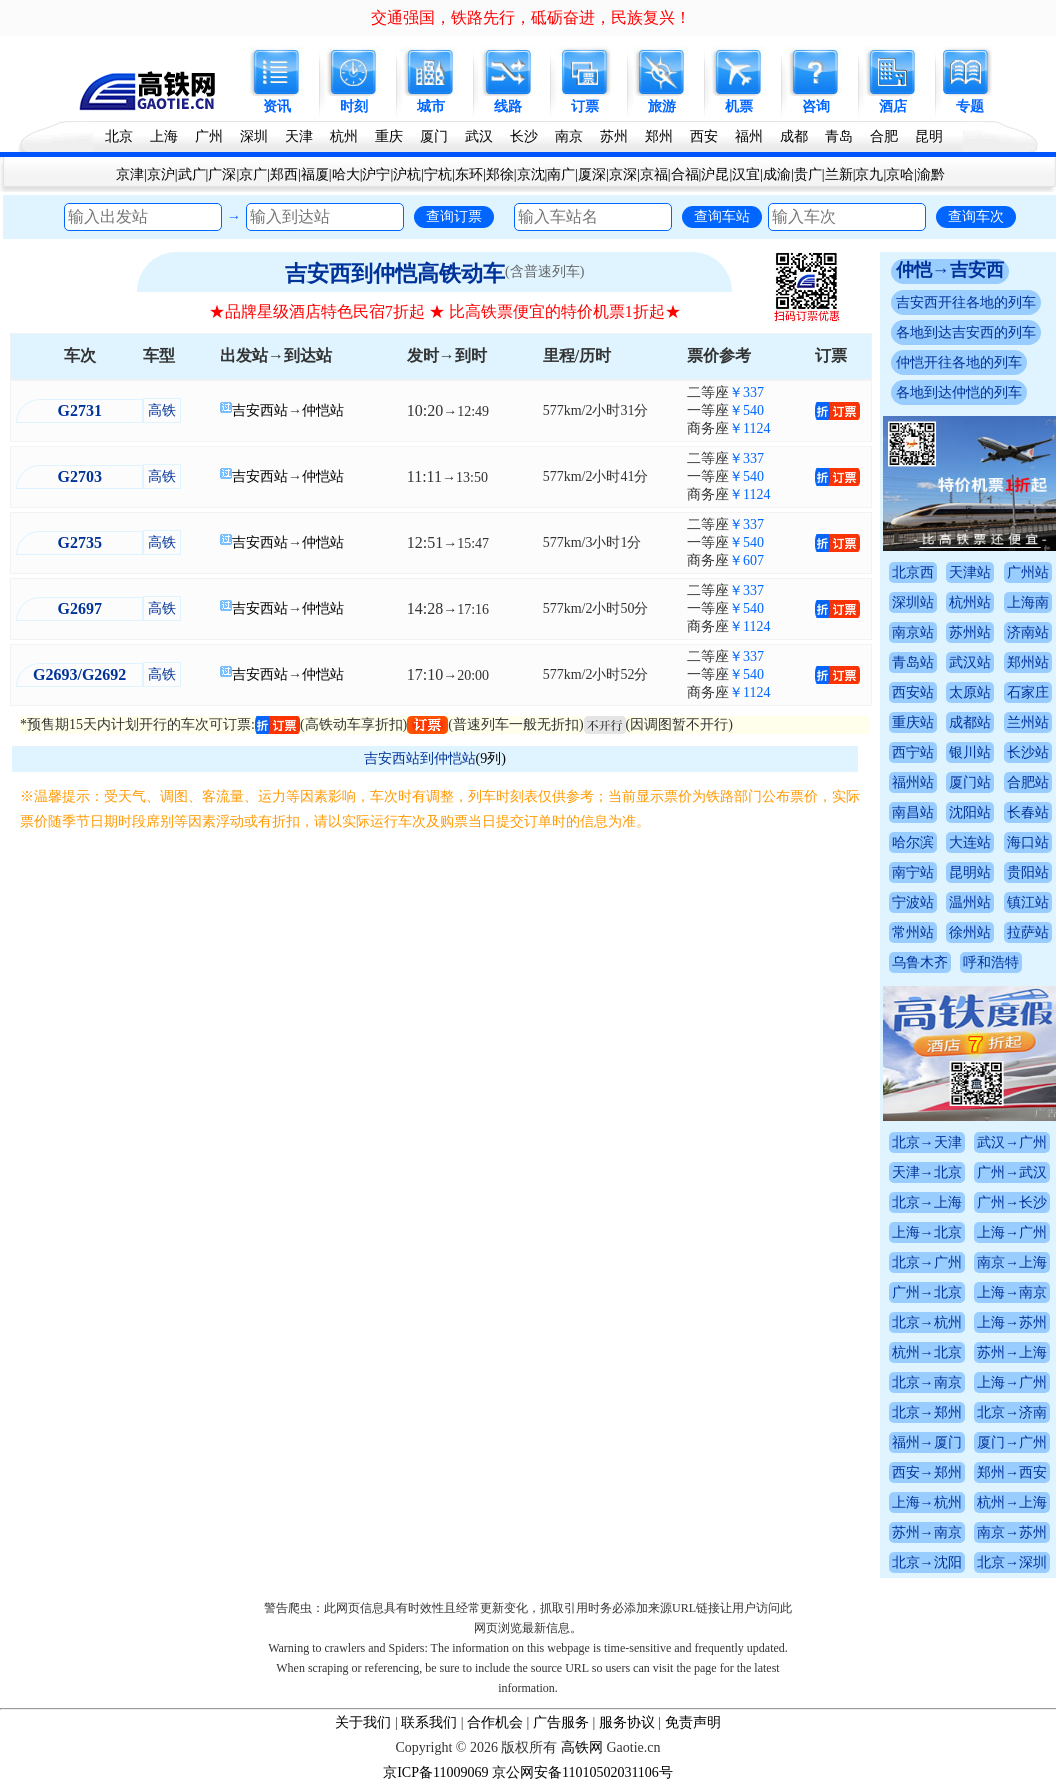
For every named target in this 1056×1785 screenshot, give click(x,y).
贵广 (808, 174)
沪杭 (407, 174)
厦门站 (970, 782)
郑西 (284, 174)
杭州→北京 (927, 1352)
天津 (299, 136)
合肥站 (1028, 782)
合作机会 (495, 1722)
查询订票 (454, 216)
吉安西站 (260, 410)
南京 (569, 136)
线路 (508, 106)
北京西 (913, 572)
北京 (119, 136)
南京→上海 (1012, 1262)
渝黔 (931, 174)
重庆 (389, 136)
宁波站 (913, 902)
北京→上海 (927, 1202)
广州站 (1028, 572)
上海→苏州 (1012, 1322)
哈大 (346, 174)
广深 (222, 174)
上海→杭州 (927, 1502)
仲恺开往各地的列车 (959, 362)
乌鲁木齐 (920, 962)
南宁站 (913, 872)
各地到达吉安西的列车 (966, 332)
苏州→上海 (1012, 1352)
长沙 (524, 136)
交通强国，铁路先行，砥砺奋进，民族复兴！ (531, 17)
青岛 (839, 136)
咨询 (816, 106)
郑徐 (500, 174)
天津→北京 (927, 1172)
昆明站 (970, 872)
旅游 (662, 106)
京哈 (900, 174)
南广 (561, 174)
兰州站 (1028, 722)
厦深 (592, 174)
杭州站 (970, 602)
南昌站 (913, 812)
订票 (585, 106)
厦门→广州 (1012, 1442)
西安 (704, 136)
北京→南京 (927, 1382)
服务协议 (627, 1722)
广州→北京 (927, 1292)
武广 (192, 174)
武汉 (479, 136)
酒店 (893, 106)
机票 (739, 106)
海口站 (1028, 842)
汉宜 (746, 174)
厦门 (434, 136)
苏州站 (970, 632)
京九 (869, 174)
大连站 (970, 842)
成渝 (777, 174)
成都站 (970, 722)
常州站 (913, 932)
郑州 (659, 136)
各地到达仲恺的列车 (959, 392)
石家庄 (1028, 692)
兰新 (839, 174)
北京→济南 (1012, 1412)
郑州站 (1028, 662)
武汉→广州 (1012, 1142)
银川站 (970, 752)
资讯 (277, 106)
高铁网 (582, 1747)
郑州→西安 (1012, 1472)
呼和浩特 (991, 962)
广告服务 (561, 1722)
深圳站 (913, 602)
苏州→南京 (927, 1532)
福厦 (315, 174)
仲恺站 (323, 410)
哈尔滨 (913, 842)
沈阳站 (970, 812)
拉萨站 (1028, 932)
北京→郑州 (927, 1412)
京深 (623, 174)
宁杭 (438, 174)
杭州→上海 (1012, 1502)
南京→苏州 (1012, 1532)
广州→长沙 (1012, 1202)
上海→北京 (927, 1232)
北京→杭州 (927, 1322)
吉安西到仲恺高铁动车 (395, 273)
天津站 (970, 572)
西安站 (913, 692)
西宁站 (913, 752)
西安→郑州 (927, 1472)
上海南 (1028, 602)
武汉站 (970, 662)
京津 (130, 174)
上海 (164, 136)
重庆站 (913, 722)
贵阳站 (1028, 872)
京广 (253, 174)
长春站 (1028, 812)
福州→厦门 (927, 1442)
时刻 (354, 106)
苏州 (614, 136)
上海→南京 (1012, 1292)
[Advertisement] (444, 984)
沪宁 (376, 174)
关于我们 (363, 1722)
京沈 (531, 174)
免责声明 (693, 1722)
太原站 (970, 692)
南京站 (913, 632)
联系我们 (429, 1722)
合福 (685, 174)
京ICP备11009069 (435, 1772)
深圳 (254, 136)
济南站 (1028, 632)
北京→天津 (927, 1142)
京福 (654, 174)
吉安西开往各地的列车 (966, 302)
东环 (469, 174)
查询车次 (976, 216)
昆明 (929, 136)
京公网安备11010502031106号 (582, 1772)
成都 (794, 136)
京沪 (161, 174)
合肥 (884, 136)
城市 (431, 106)
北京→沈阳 (927, 1562)
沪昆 (715, 174)
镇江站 (1028, 902)
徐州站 (970, 932)
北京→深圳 (1012, 1562)
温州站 (970, 902)
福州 (749, 136)
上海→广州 (1012, 1232)
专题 (970, 106)
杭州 (344, 136)
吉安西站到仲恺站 (420, 758)
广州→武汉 (1012, 1172)
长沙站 (1028, 752)
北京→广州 (927, 1262)
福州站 (913, 782)
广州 (209, 136)
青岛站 (913, 662)
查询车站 (722, 216)
